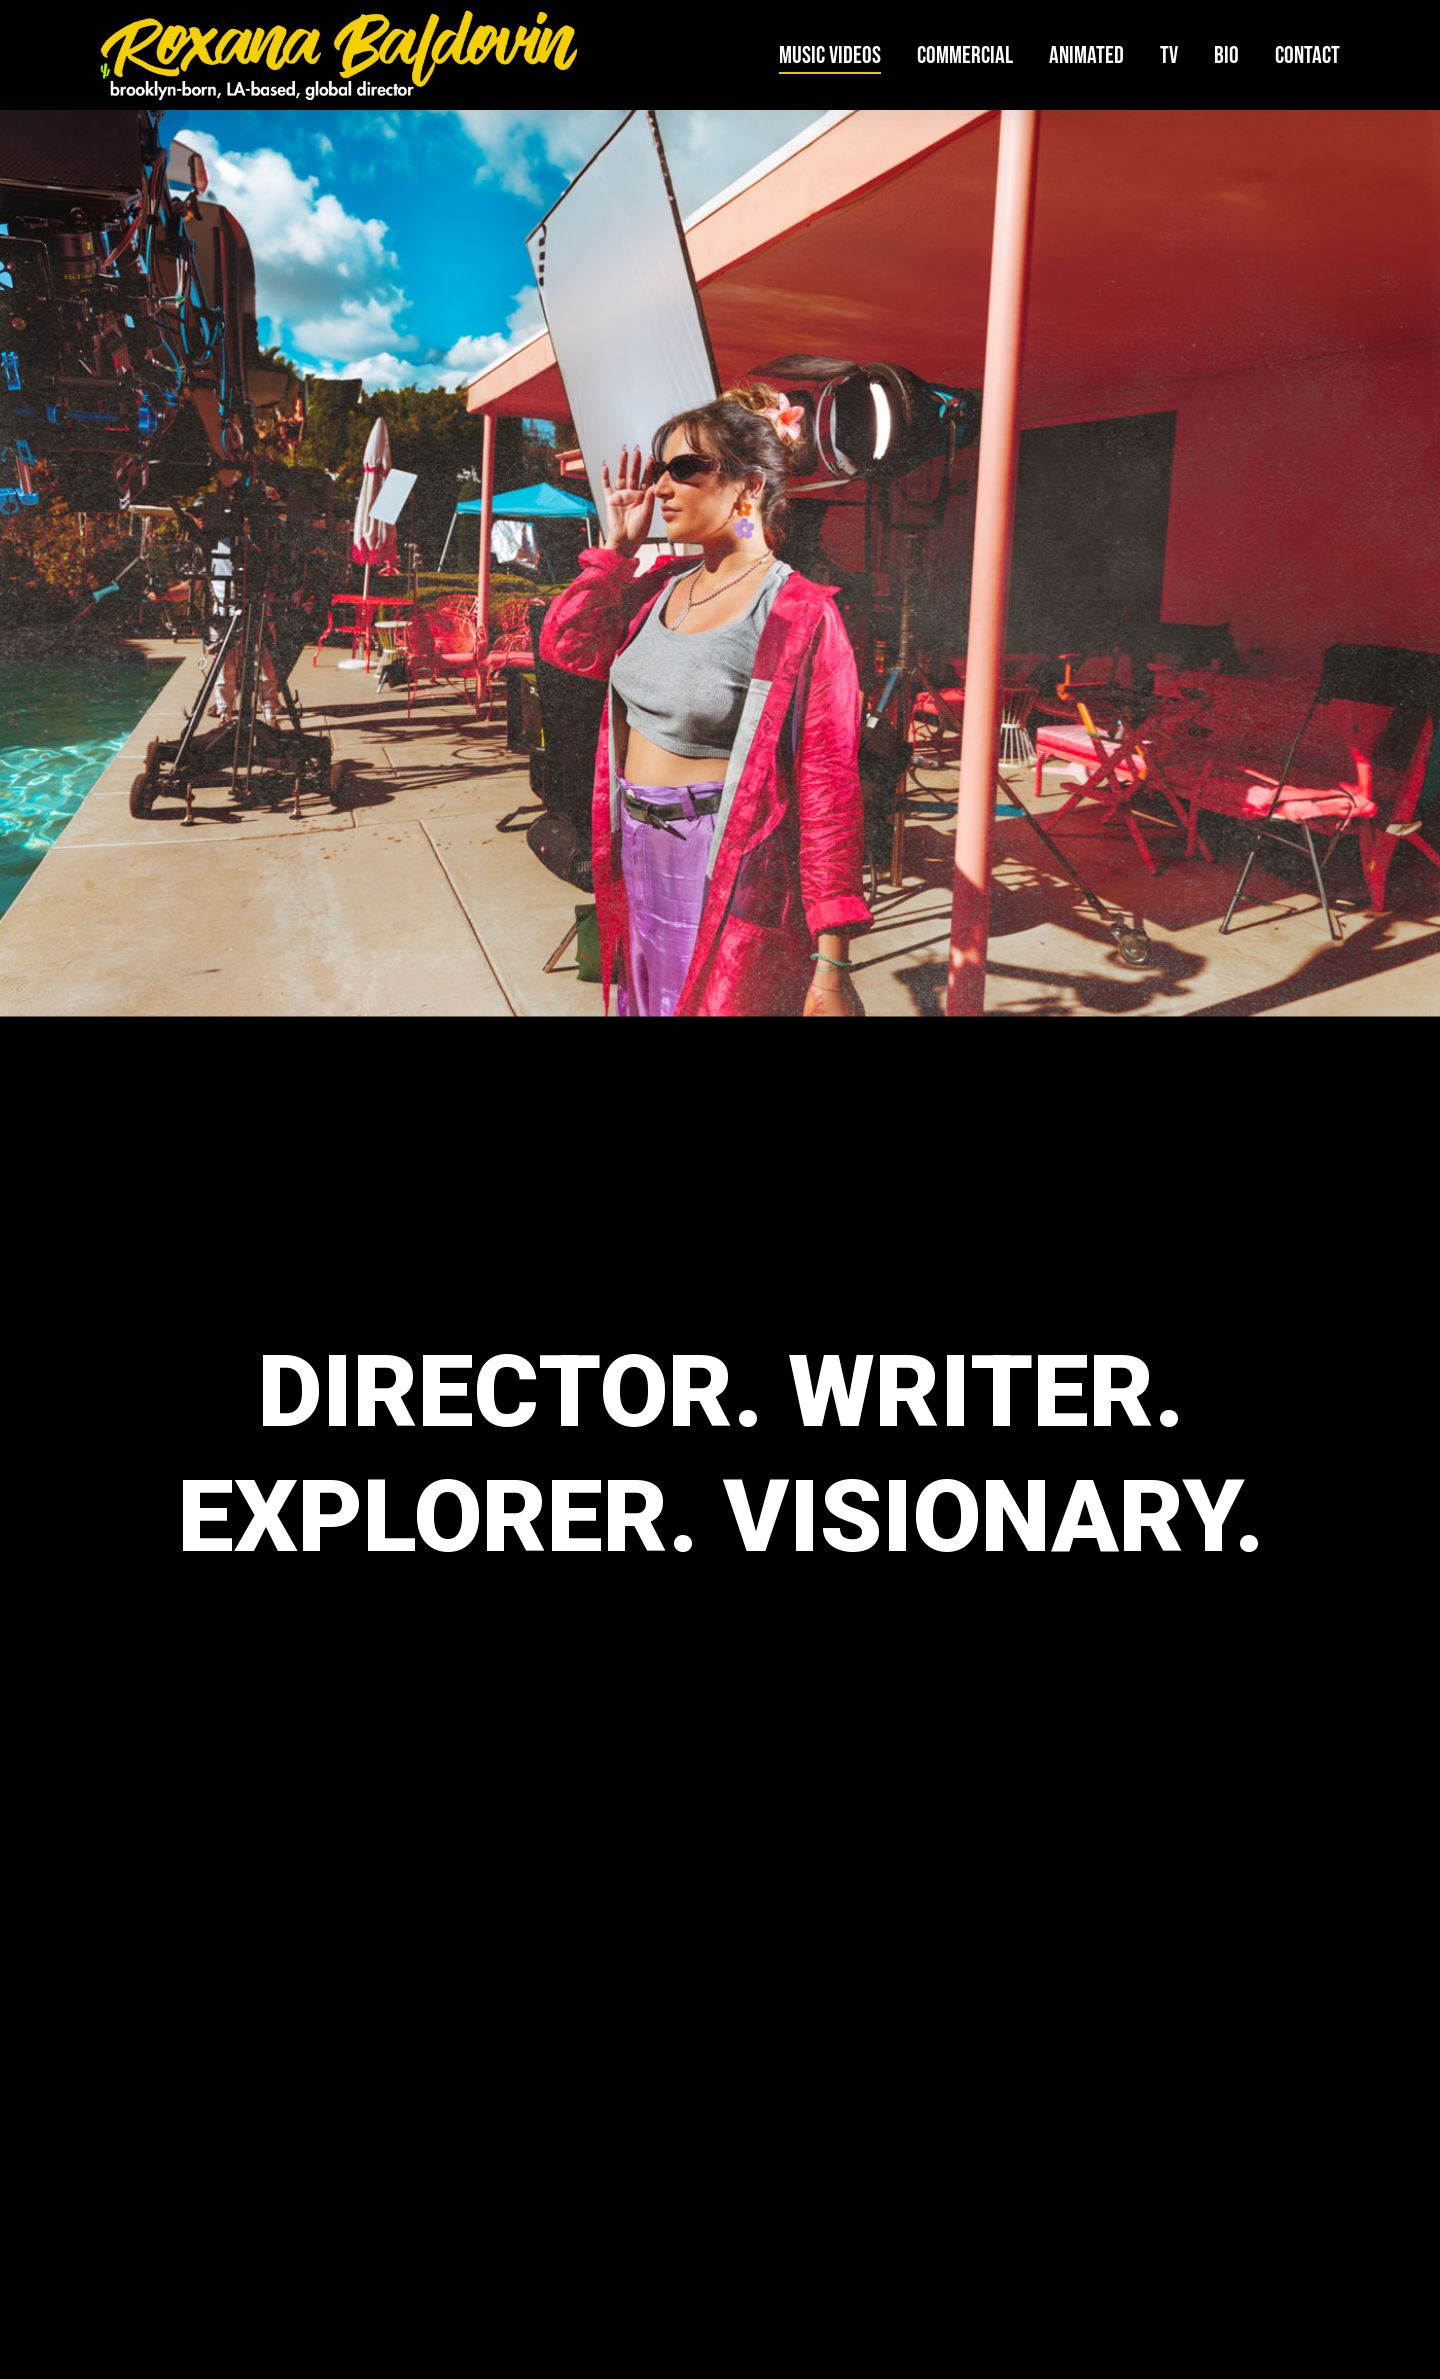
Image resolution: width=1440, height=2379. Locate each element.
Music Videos (830, 55)
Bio (1226, 55)
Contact (1307, 55)
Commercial (965, 55)
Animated (1086, 55)
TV (1169, 55)
